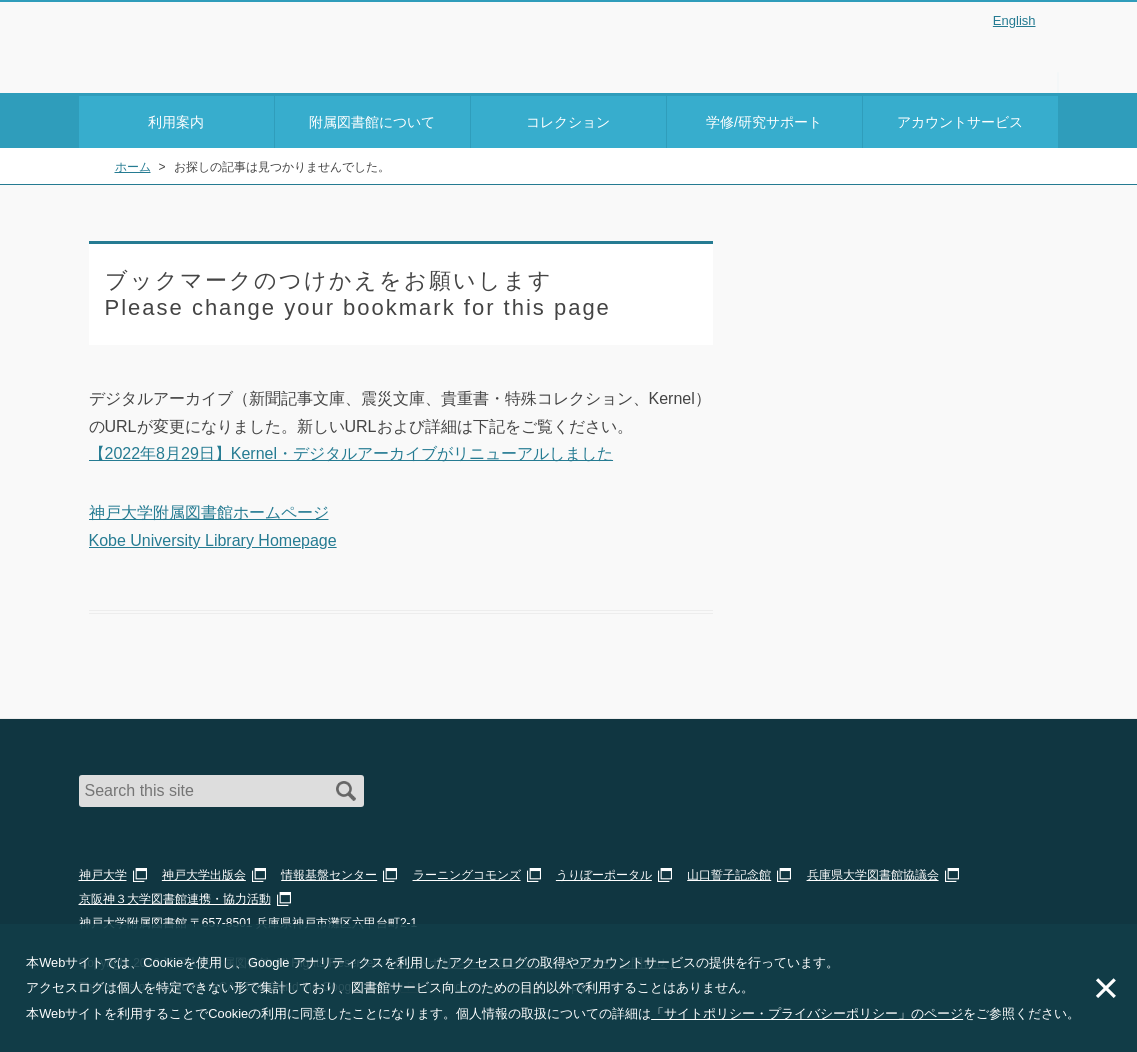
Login (1019, 53)
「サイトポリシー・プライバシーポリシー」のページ (807, 1013)
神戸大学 (103, 872)
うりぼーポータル (604, 872)
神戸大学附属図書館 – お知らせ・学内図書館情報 (195, 41)
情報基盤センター (329, 872)
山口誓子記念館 (729, 872)
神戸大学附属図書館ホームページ (209, 509)
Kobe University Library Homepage (213, 536)
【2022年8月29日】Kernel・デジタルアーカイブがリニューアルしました (351, 450)
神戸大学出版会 (204, 872)
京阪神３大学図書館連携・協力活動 (175, 896)
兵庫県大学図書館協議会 (873, 872)
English (1014, 20)
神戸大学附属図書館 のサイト (168, 67)
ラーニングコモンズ (467, 872)
